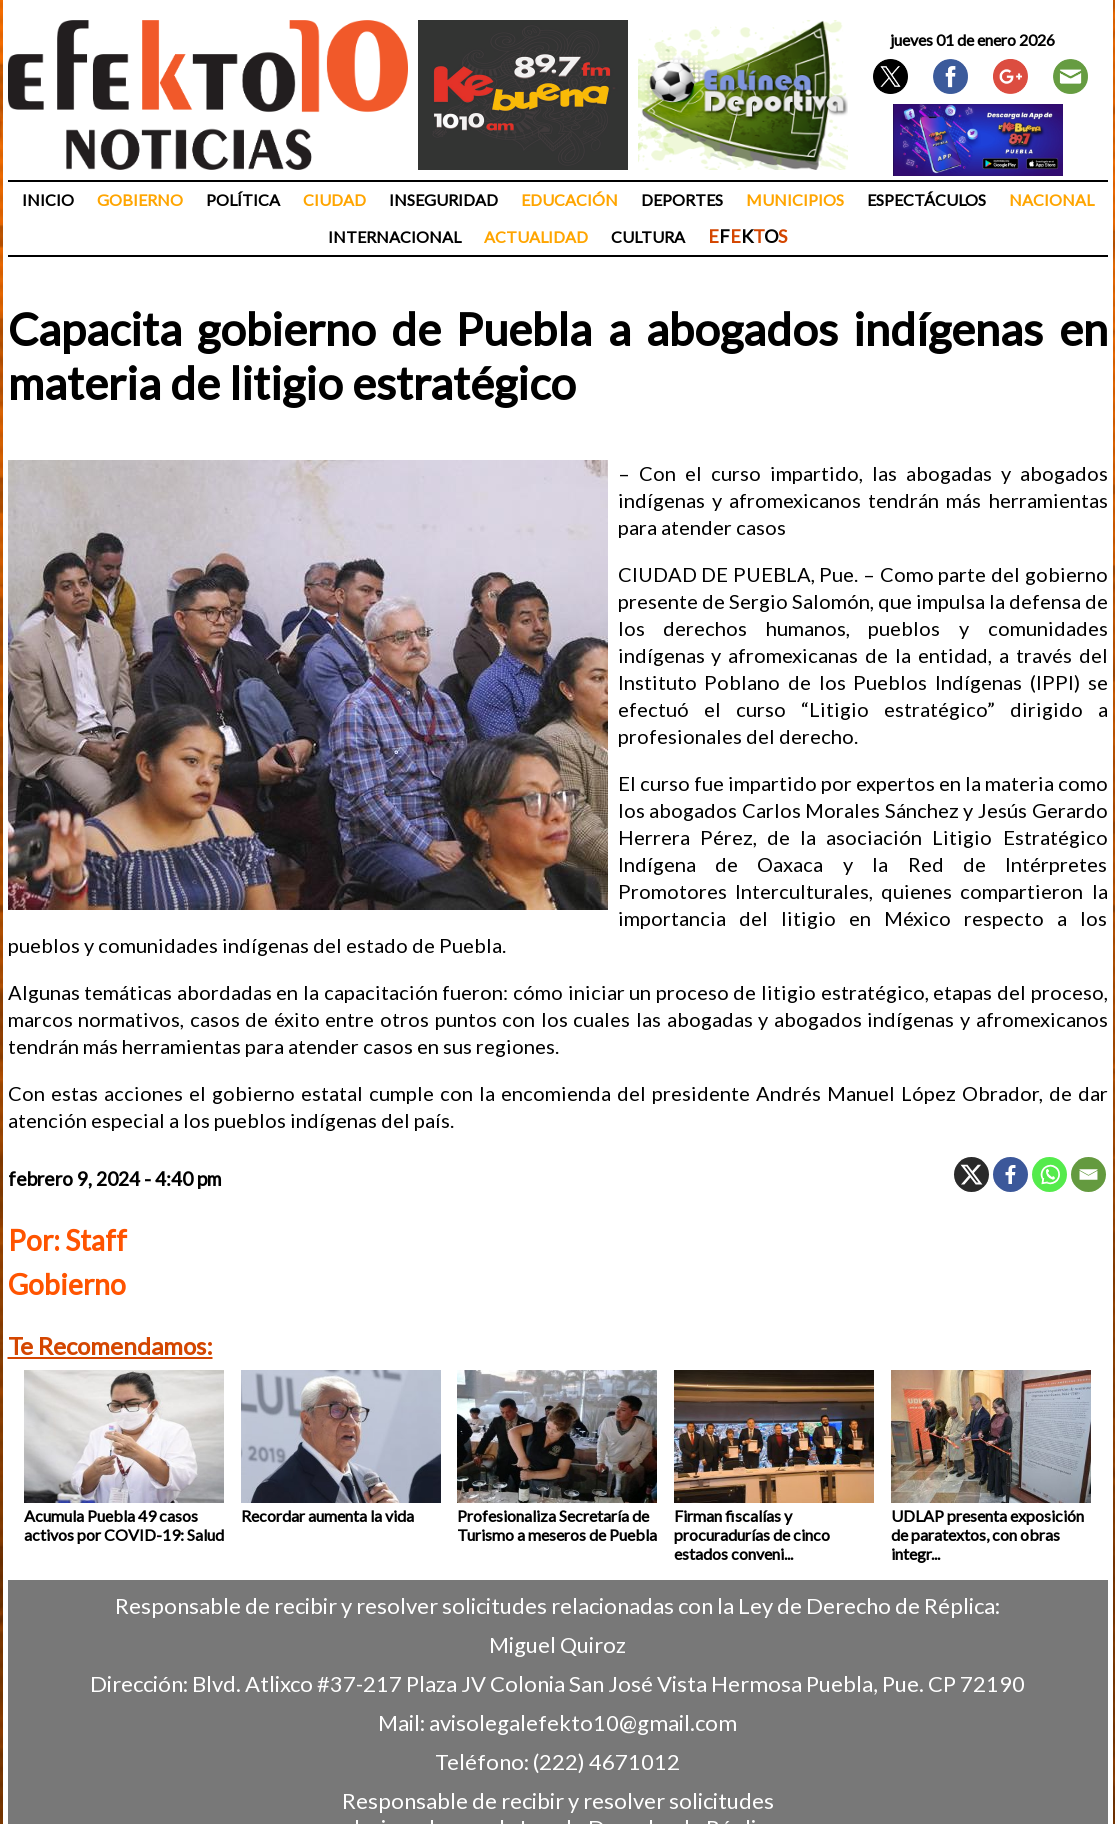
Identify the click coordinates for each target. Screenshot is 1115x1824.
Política (243, 199)
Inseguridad (443, 199)
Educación (569, 199)
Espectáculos (926, 199)
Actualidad (536, 236)
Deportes (682, 199)
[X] (971, 1174)
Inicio (48, 199)
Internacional (394, 236)
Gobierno (140, 199)
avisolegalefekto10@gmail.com (583, 1722)
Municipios (795, 199)
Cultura (648, 236)
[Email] (1088, 1174)
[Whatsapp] (1049, 1174)
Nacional (1051, 199)
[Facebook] (1010, 1174)
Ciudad (334, 199)
